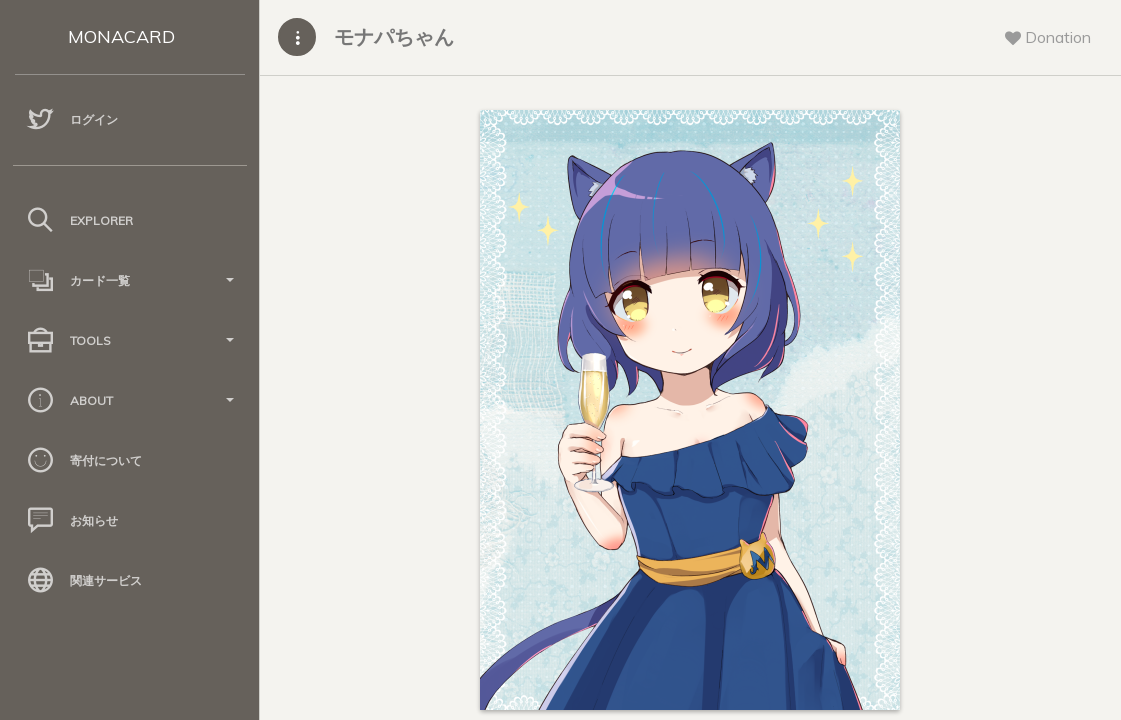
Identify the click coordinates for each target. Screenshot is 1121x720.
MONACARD (121, 36)
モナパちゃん (394, 36)
